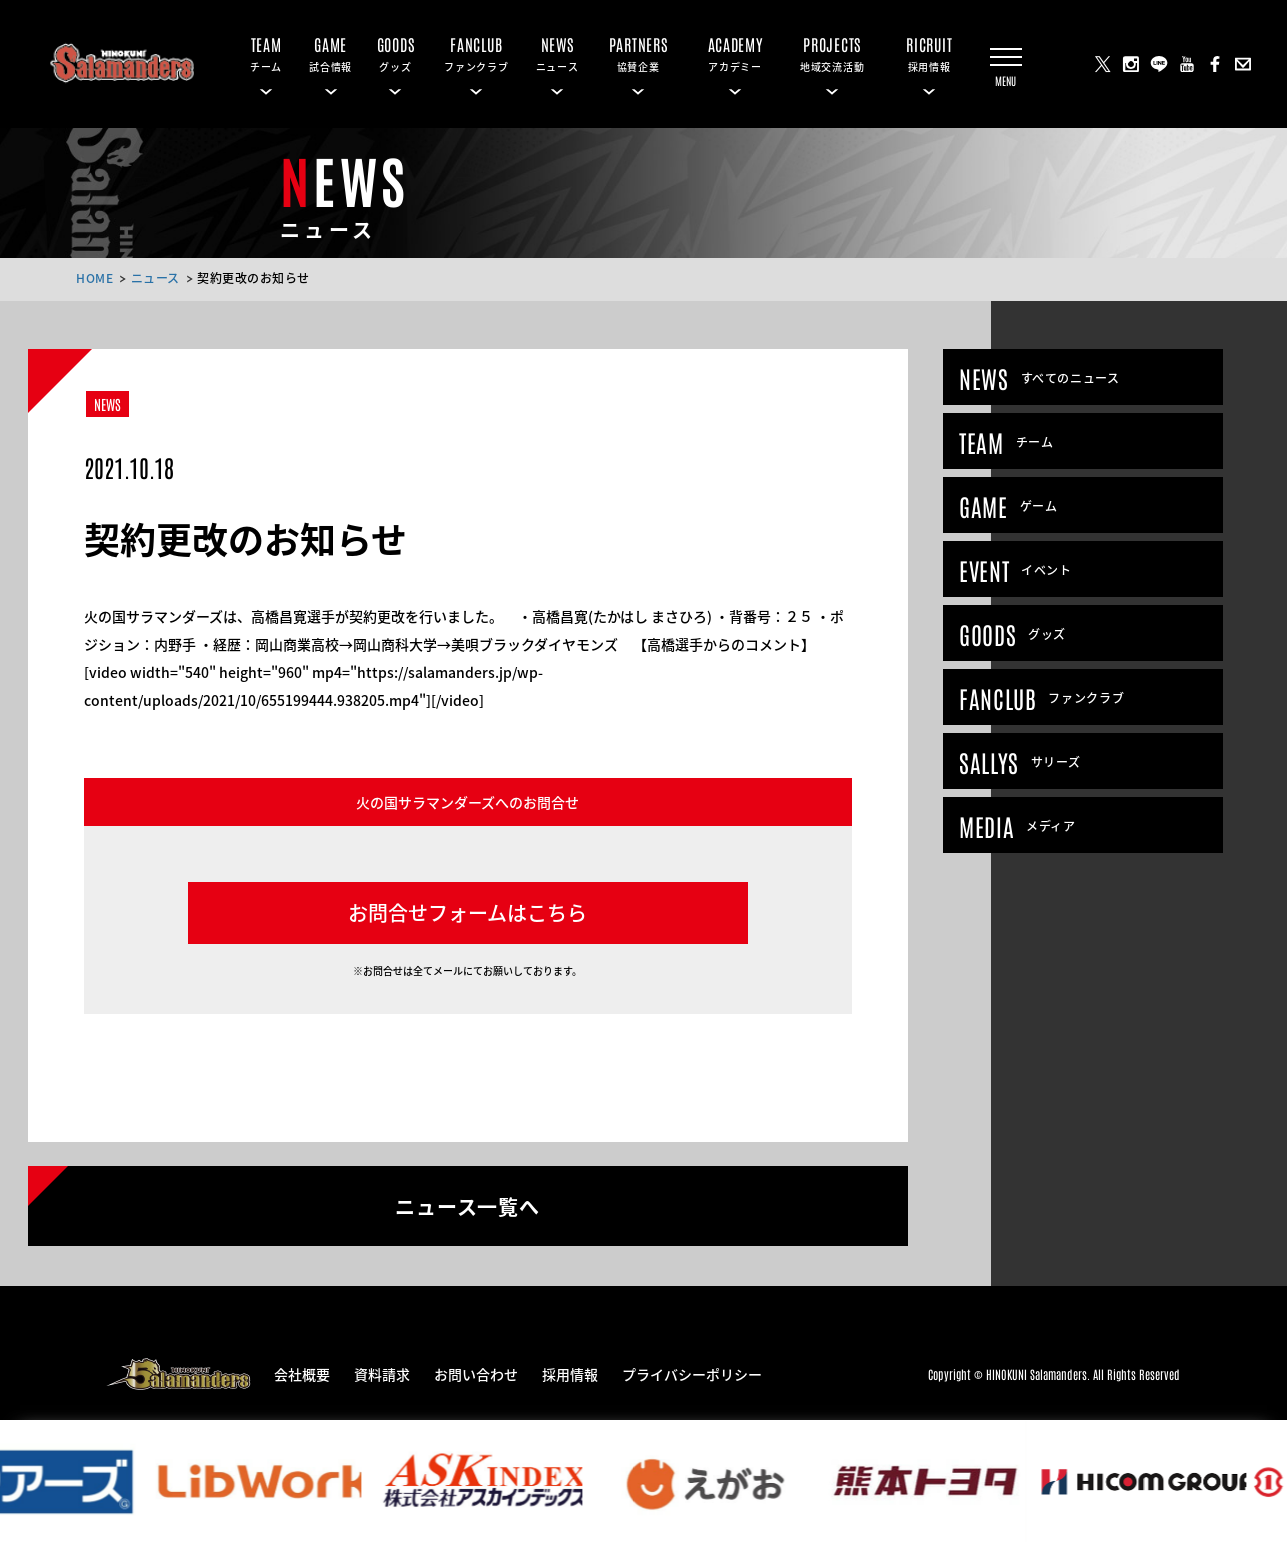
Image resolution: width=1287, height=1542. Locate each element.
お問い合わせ (476, 1373)
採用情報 (570, 1373)
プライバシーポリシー (692, 1373)
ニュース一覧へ (467, 1205)
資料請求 (382, 1373)
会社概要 (302, 1373)
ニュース (155, 277)
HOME (94, 277)
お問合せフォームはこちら (467, 912)
